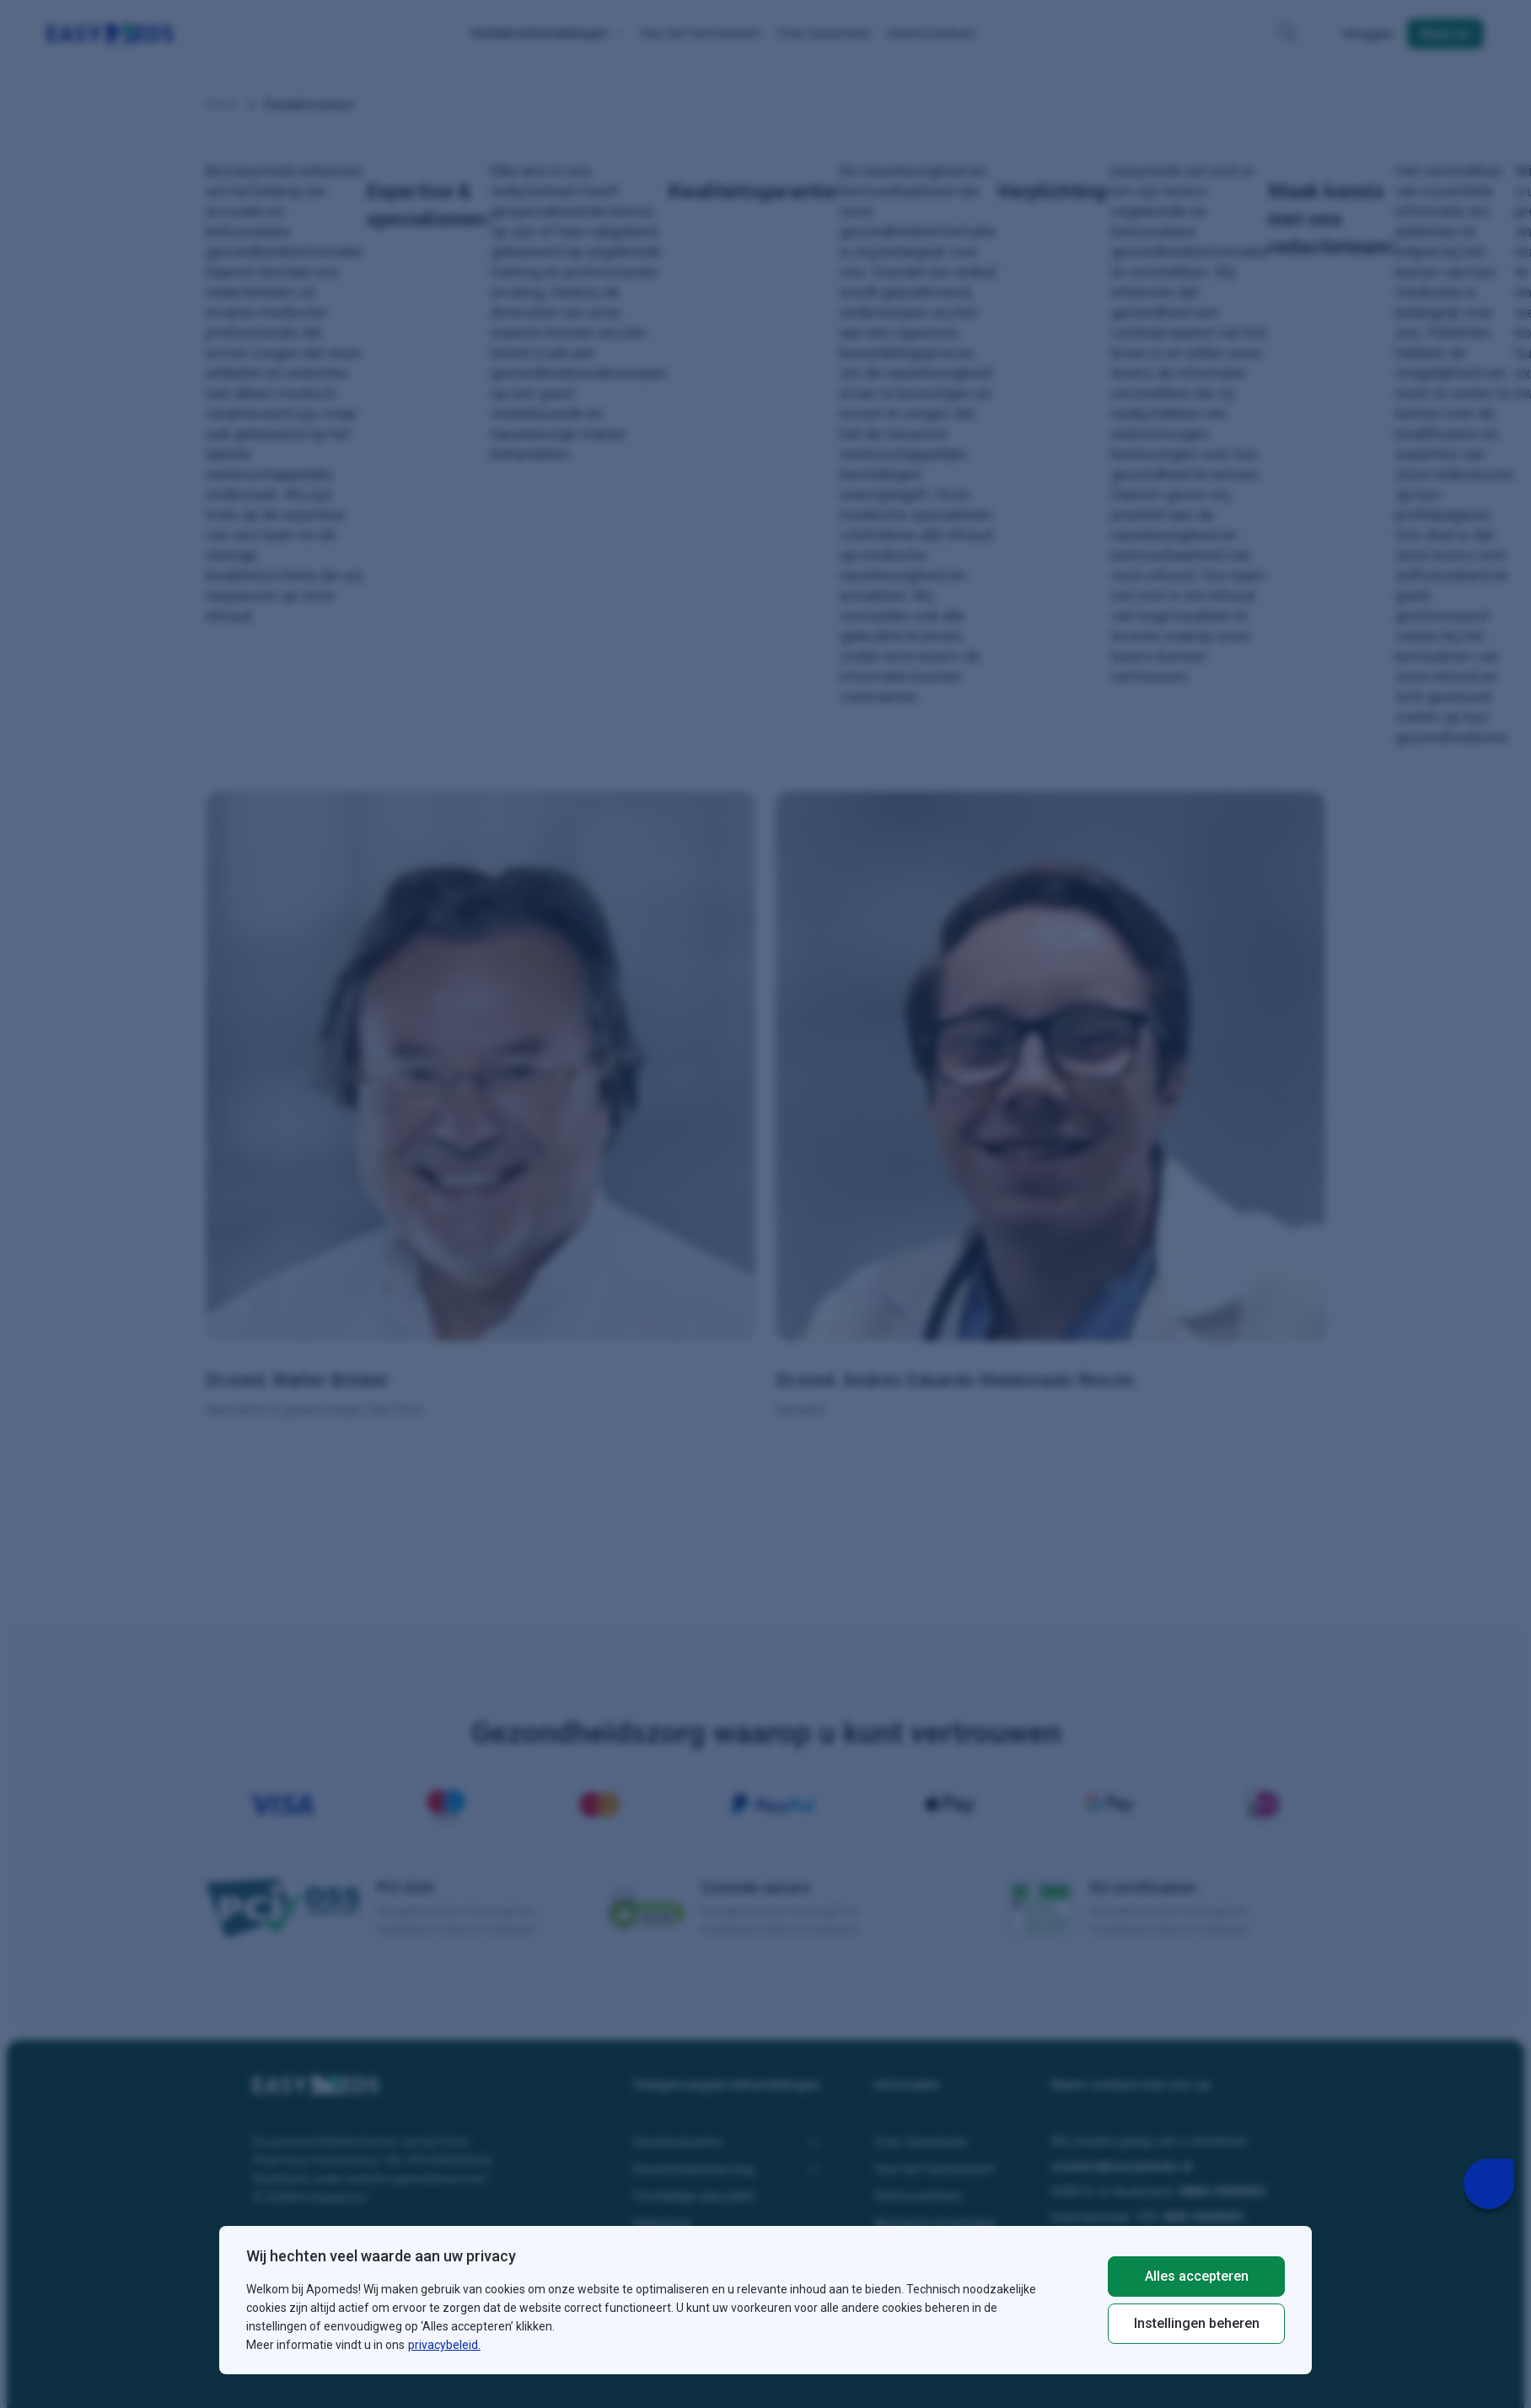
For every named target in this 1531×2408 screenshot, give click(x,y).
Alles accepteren (1197, 2276)
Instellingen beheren (1197, 2323)
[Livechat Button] (1489, 2184)
